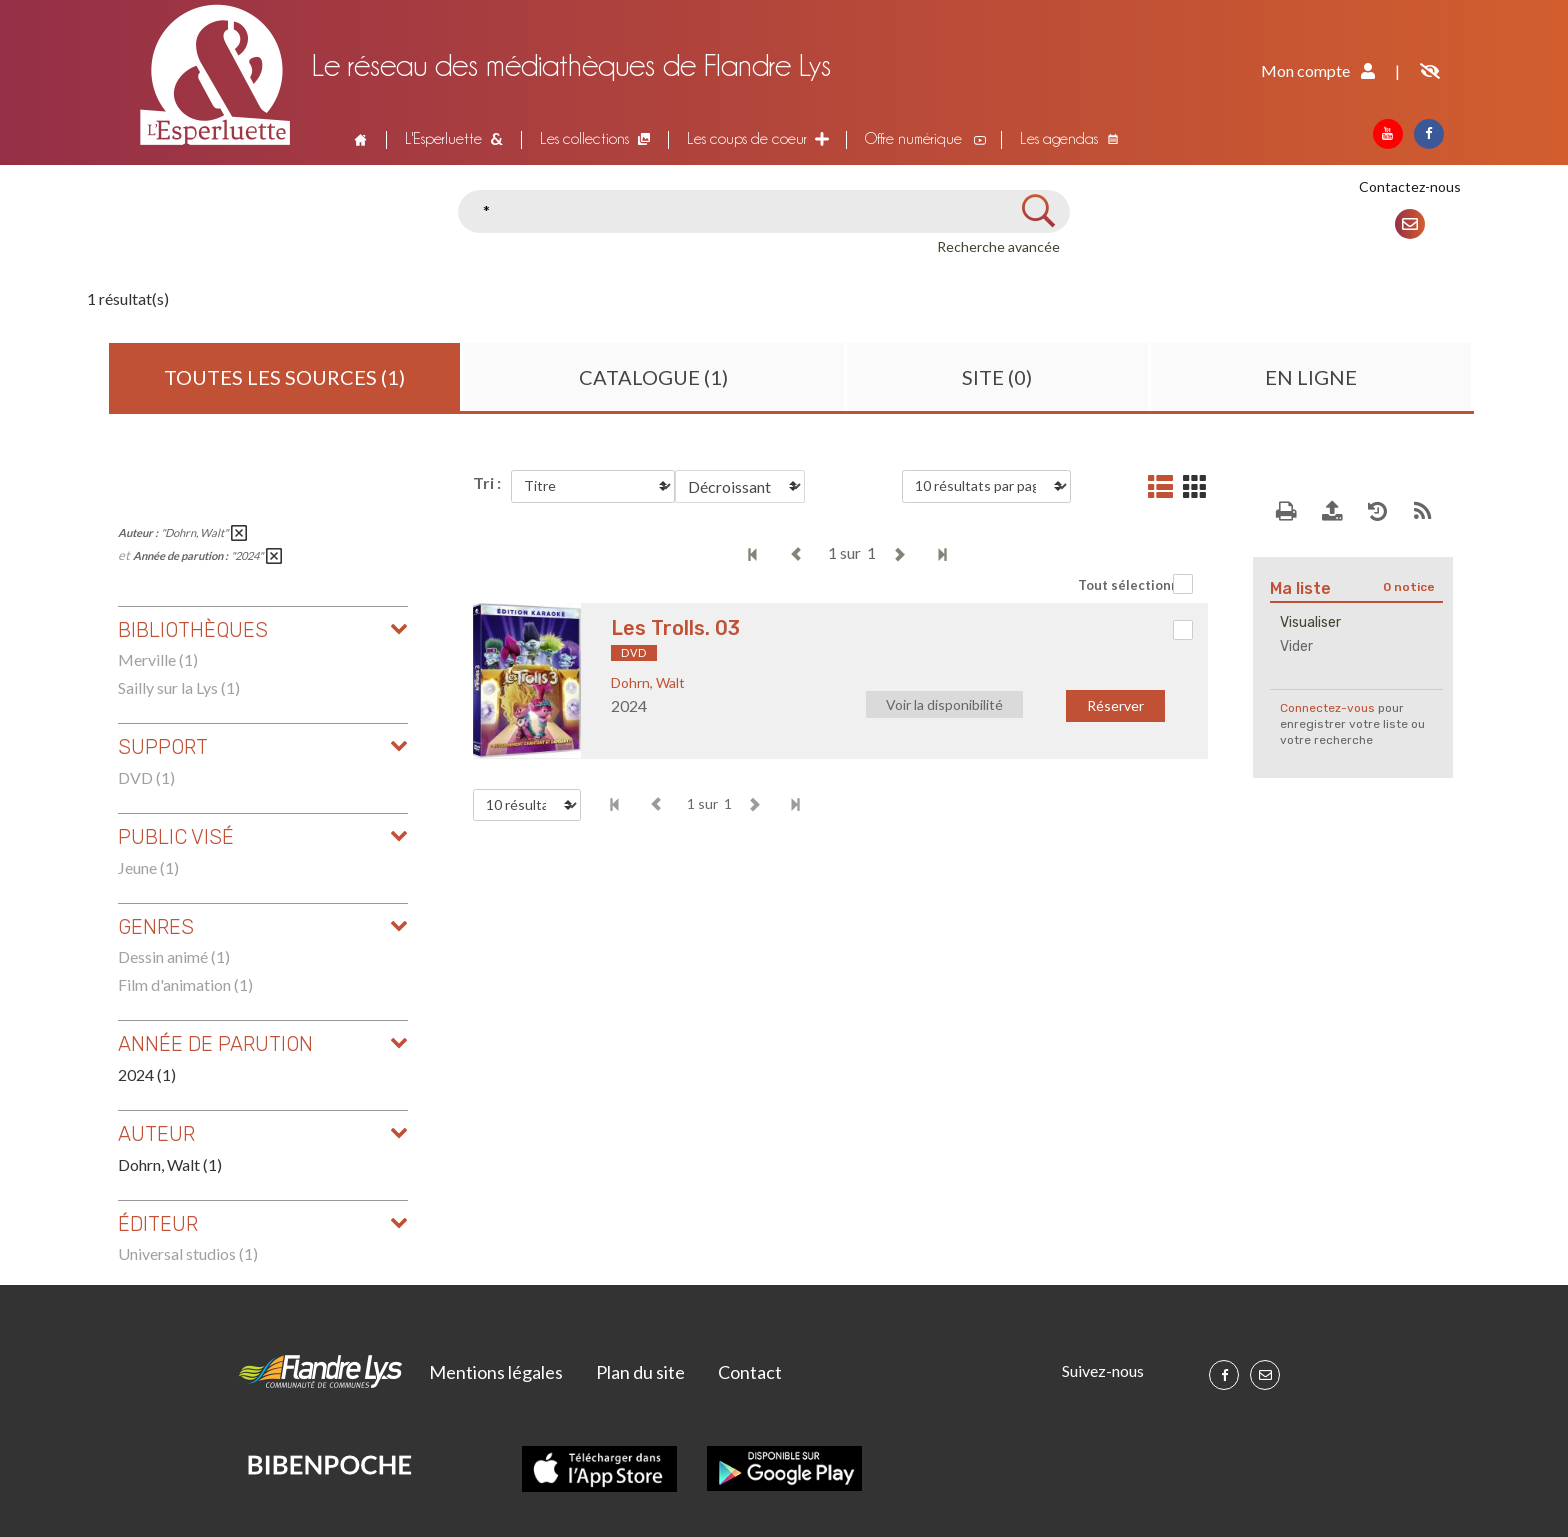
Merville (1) (158, 659)
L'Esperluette (443, 138)
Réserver (1115, 705)
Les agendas (1059, 138)
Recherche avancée (998, 246)
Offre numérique (913, 138)
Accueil (358, 139)
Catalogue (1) (653, 377)
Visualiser (1310, 622)
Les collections (584, 138)
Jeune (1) (148, 867)
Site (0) (997, 377)
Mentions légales (496, 1372)
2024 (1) (147, 1074)
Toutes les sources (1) (284, 377)
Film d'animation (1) (185, 984)
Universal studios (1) (188, 1253)
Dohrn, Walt (648, 682)
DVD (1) (146, 777)
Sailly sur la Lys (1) (179, 687)
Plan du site (640, 1372)
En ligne (1311, 377)
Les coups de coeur (747, 138)
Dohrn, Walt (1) (170, 1164)
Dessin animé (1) (174, 956)
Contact (750, 1372)
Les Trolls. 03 (675, 628)
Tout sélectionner (1135, 585)
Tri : (487, 482)
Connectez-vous (1327, 708)
